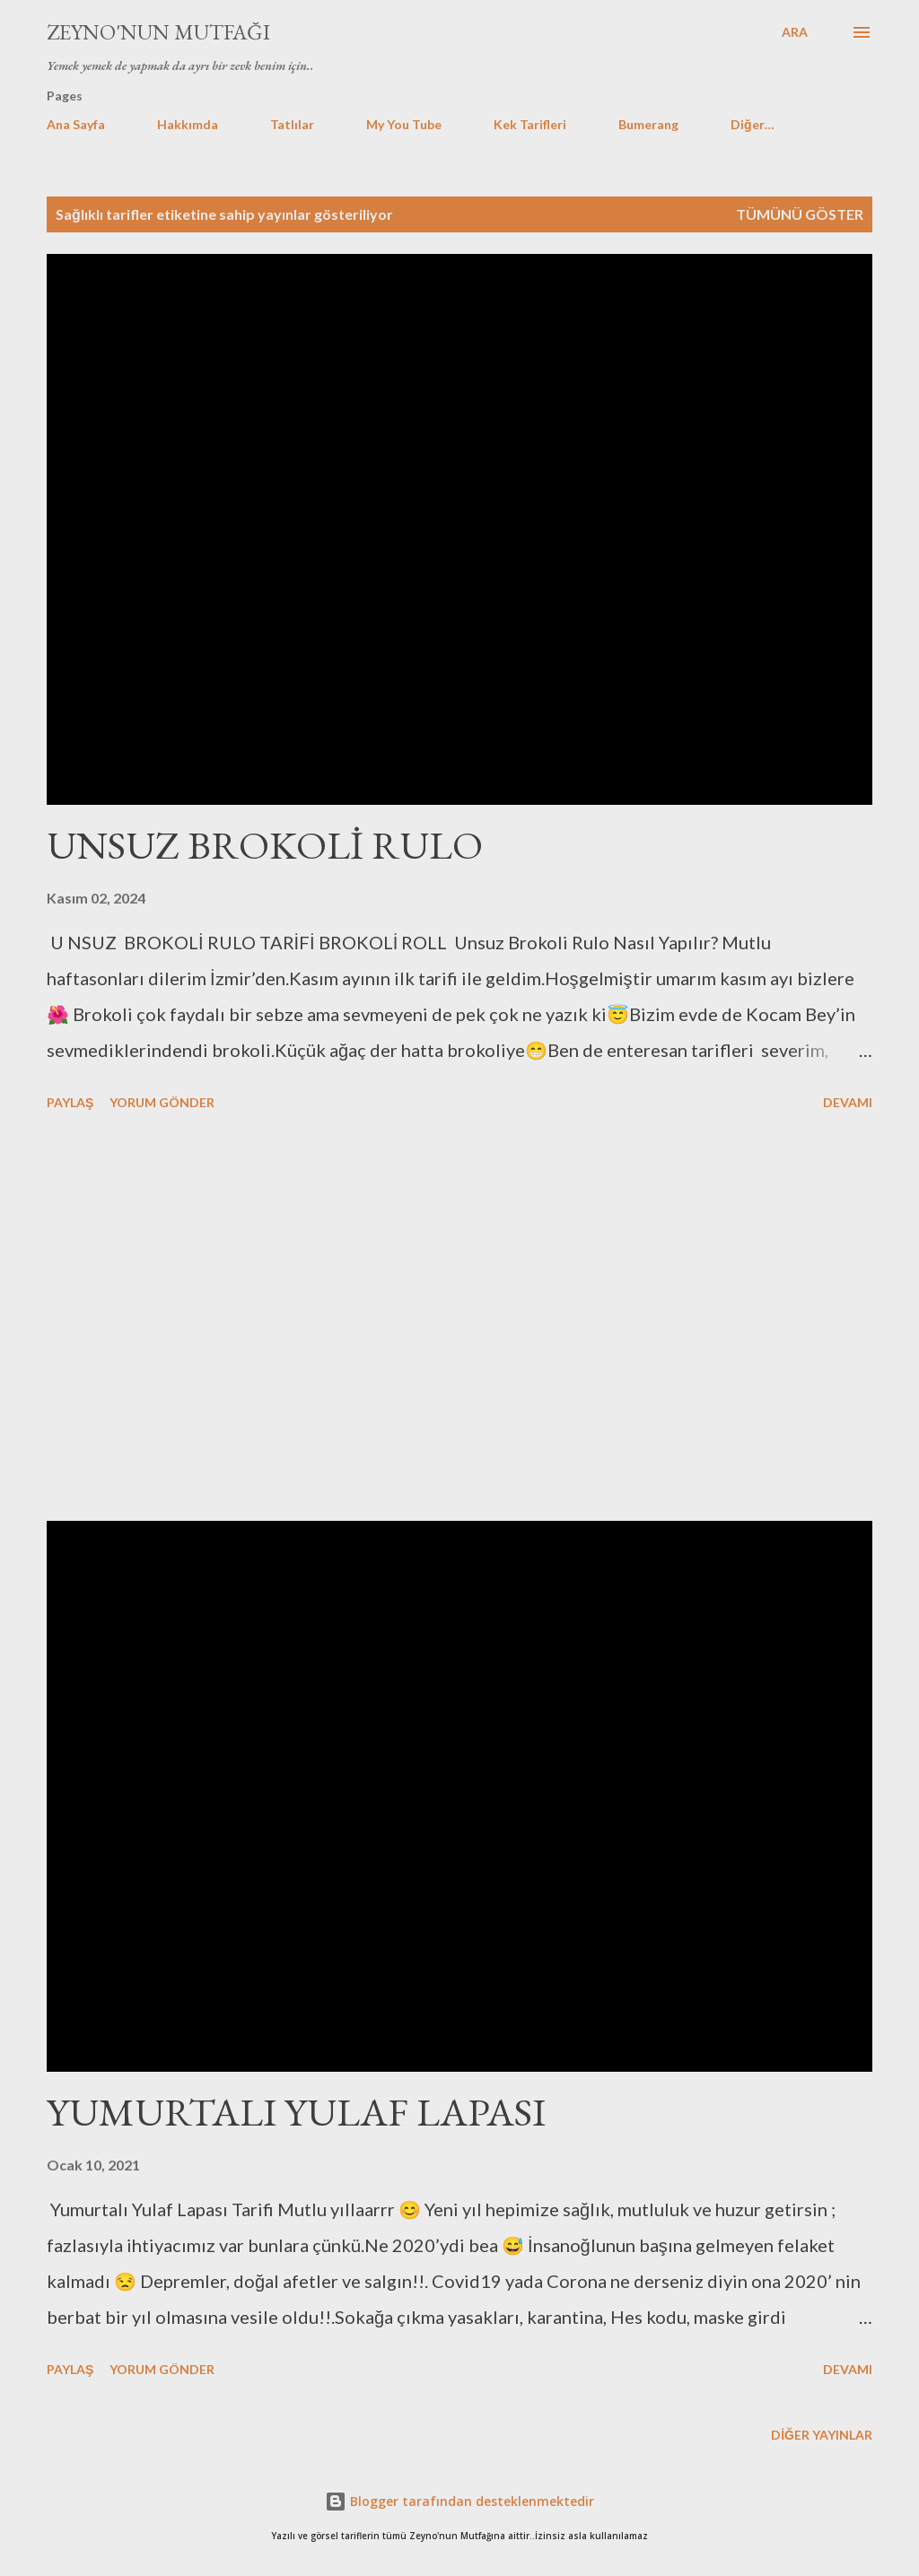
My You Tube (404, 124)
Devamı (847, 1102)
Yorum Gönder (161, 1102)
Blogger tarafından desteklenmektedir (459, 2501)
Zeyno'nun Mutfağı (158, 32)
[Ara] (795, 32)
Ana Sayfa (76, 124)
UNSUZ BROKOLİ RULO (265, 844)
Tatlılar (292, 124)
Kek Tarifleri (530, 124)
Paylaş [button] (70, 1102)
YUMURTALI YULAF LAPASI (296, 2111)
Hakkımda (187, 124)
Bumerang (648, 124)
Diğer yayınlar (821, 2434)
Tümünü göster (799, 214)
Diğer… (753, 124)
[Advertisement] (459, 1319)
